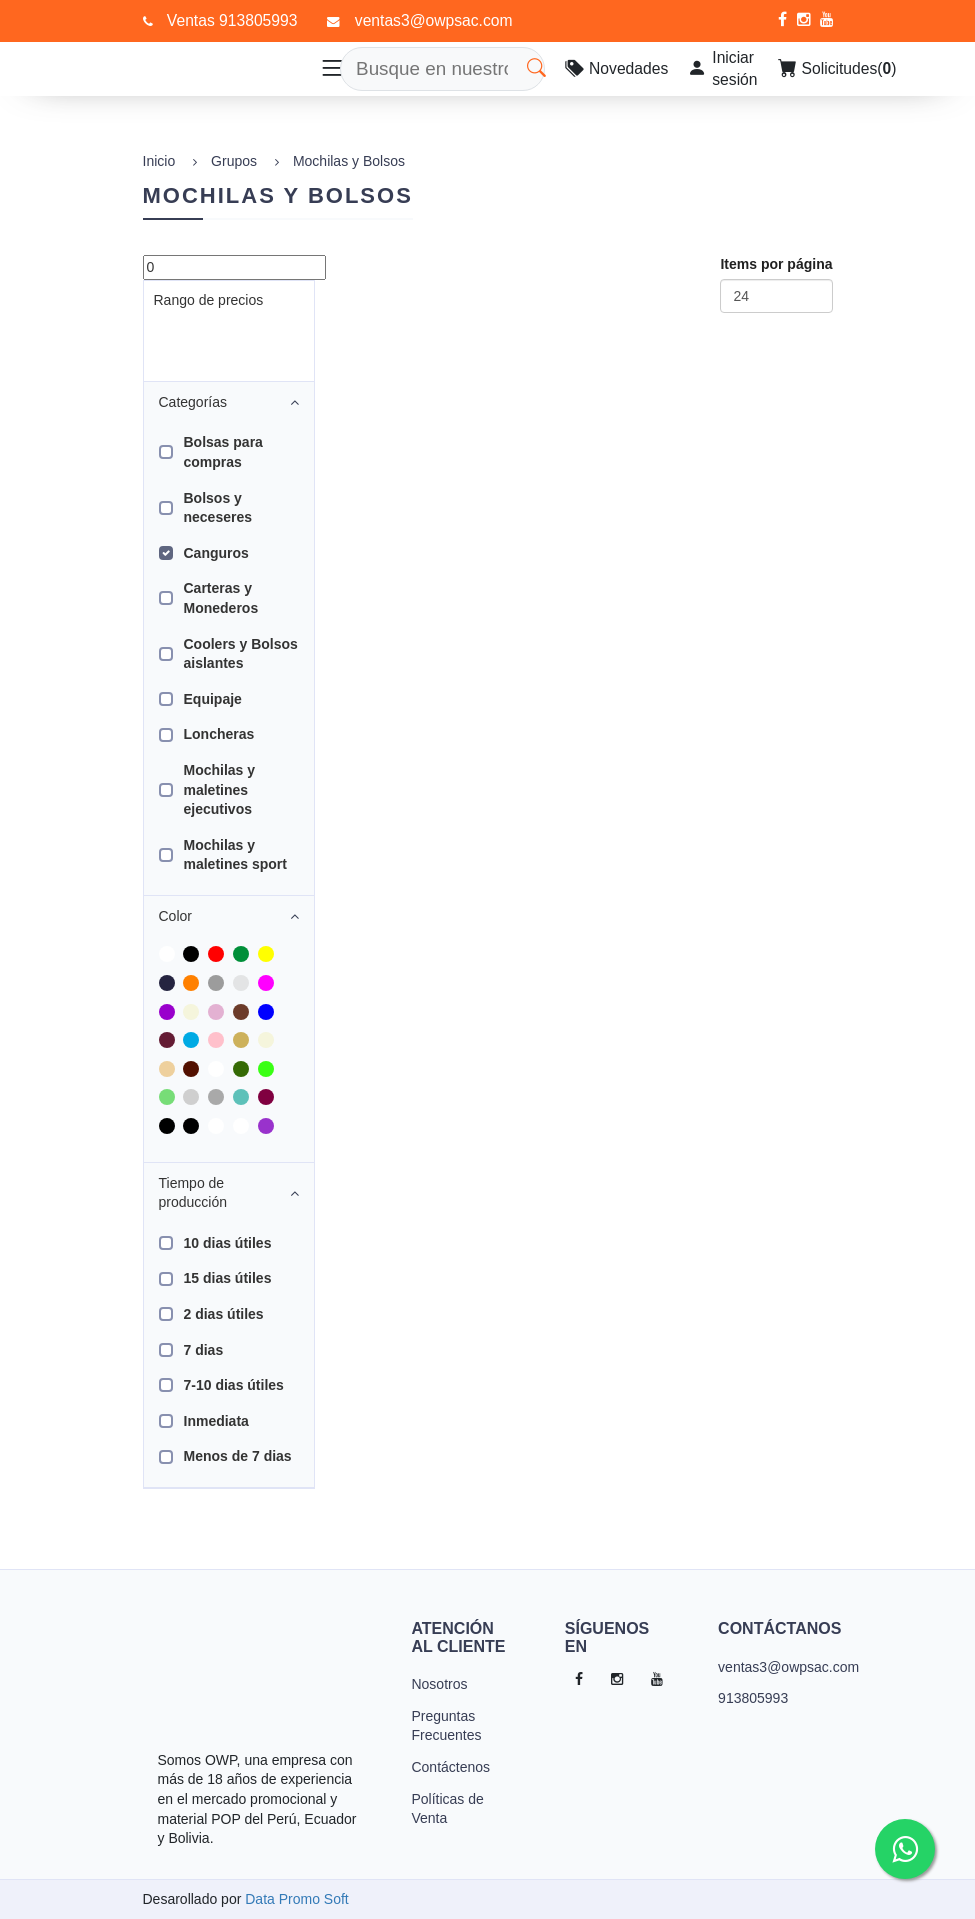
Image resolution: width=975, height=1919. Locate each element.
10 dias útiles (228, 1243)
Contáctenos (450, 1767)
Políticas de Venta (447, 1809)
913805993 (753, 1698)
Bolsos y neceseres (218, 508)
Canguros (216, 553)
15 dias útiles (228, 1278)
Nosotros (439, 1684)
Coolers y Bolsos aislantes (241, 654)
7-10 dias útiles (234, 1385)
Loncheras (219, 734)
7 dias (204, 1350)
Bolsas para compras (223, 452)
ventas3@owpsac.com (767, 1667)
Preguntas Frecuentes (446, 1726)
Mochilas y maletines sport (235, 855)
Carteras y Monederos (221, 598)
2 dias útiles (224, 1314)
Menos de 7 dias (238, 1456)
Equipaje (213, 699)
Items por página (776, 264)
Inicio (159, 161)
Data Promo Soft (297, 1899)
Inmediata (216, 1421)
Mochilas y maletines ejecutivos (220, 789)
